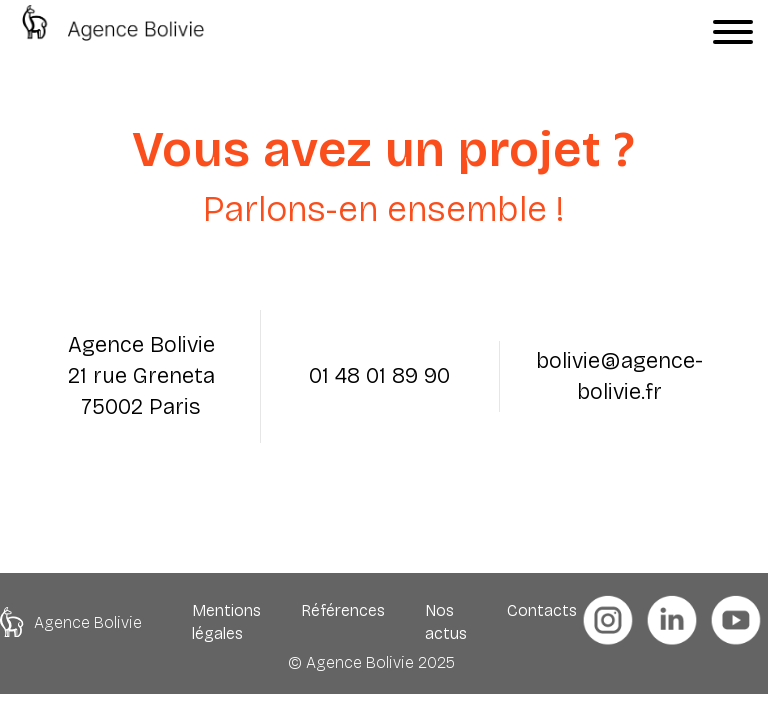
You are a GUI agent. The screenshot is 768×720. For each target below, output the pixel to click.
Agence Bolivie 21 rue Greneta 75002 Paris (141, 376)
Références (343, 610)
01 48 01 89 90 (379, 376)
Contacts (542, 610)
